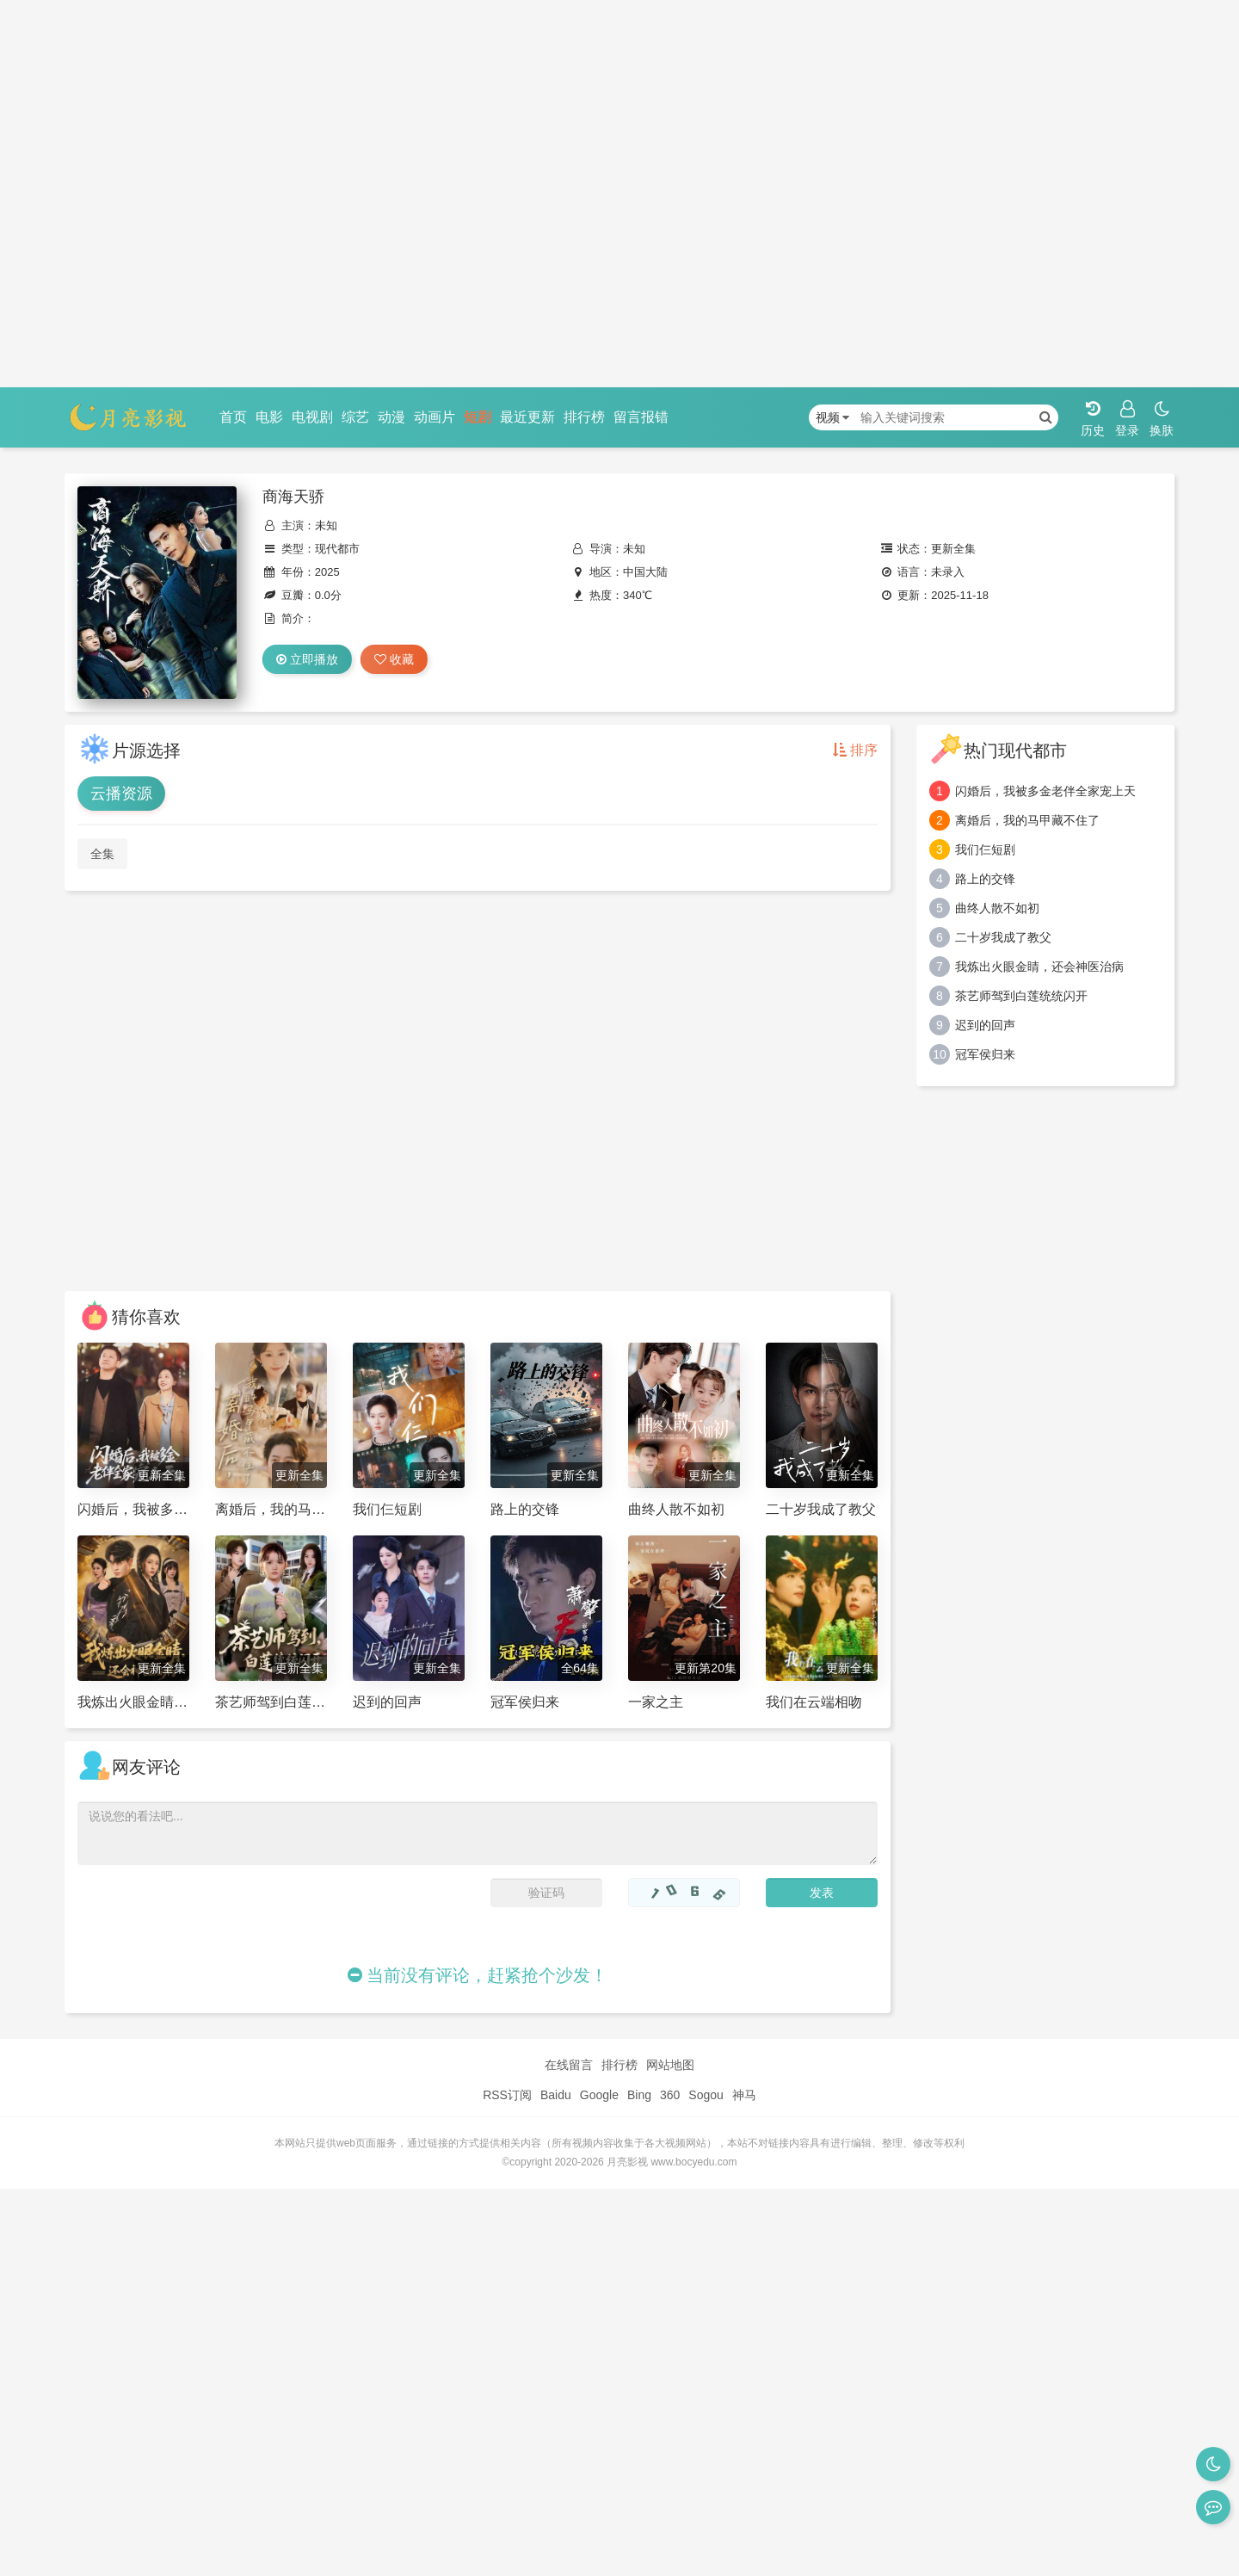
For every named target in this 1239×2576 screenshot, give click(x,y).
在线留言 (569, 2065)
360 (670, 2095)
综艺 (355, 417)
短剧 (477, 417)
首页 (233, 417)
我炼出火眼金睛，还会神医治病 (1039, 966)
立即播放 (307, 659)
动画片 (434, 417)
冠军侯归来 (985, 1054)
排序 (855, 750)
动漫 (391, 417)
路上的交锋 (985, 879)
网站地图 (670, 2065)
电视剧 (312, 417)
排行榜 (584, 417)
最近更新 (527, 417)
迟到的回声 (985, 1025)
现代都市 (337, 548)
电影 (269, 417)
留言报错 (641, 417)
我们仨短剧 (985, 849)
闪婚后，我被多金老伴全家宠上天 (1045, 791)
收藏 (394, 659)
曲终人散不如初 (997, 908)
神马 (744, 2095)
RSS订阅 (507, 2095)
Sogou (705, 2095)
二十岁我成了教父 (1003, 937)
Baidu (555, 2095)
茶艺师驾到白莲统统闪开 (1021, 996)
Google (599, 2095)
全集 (102, 854)
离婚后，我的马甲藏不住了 (1027, 820)
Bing (639, 2095)
